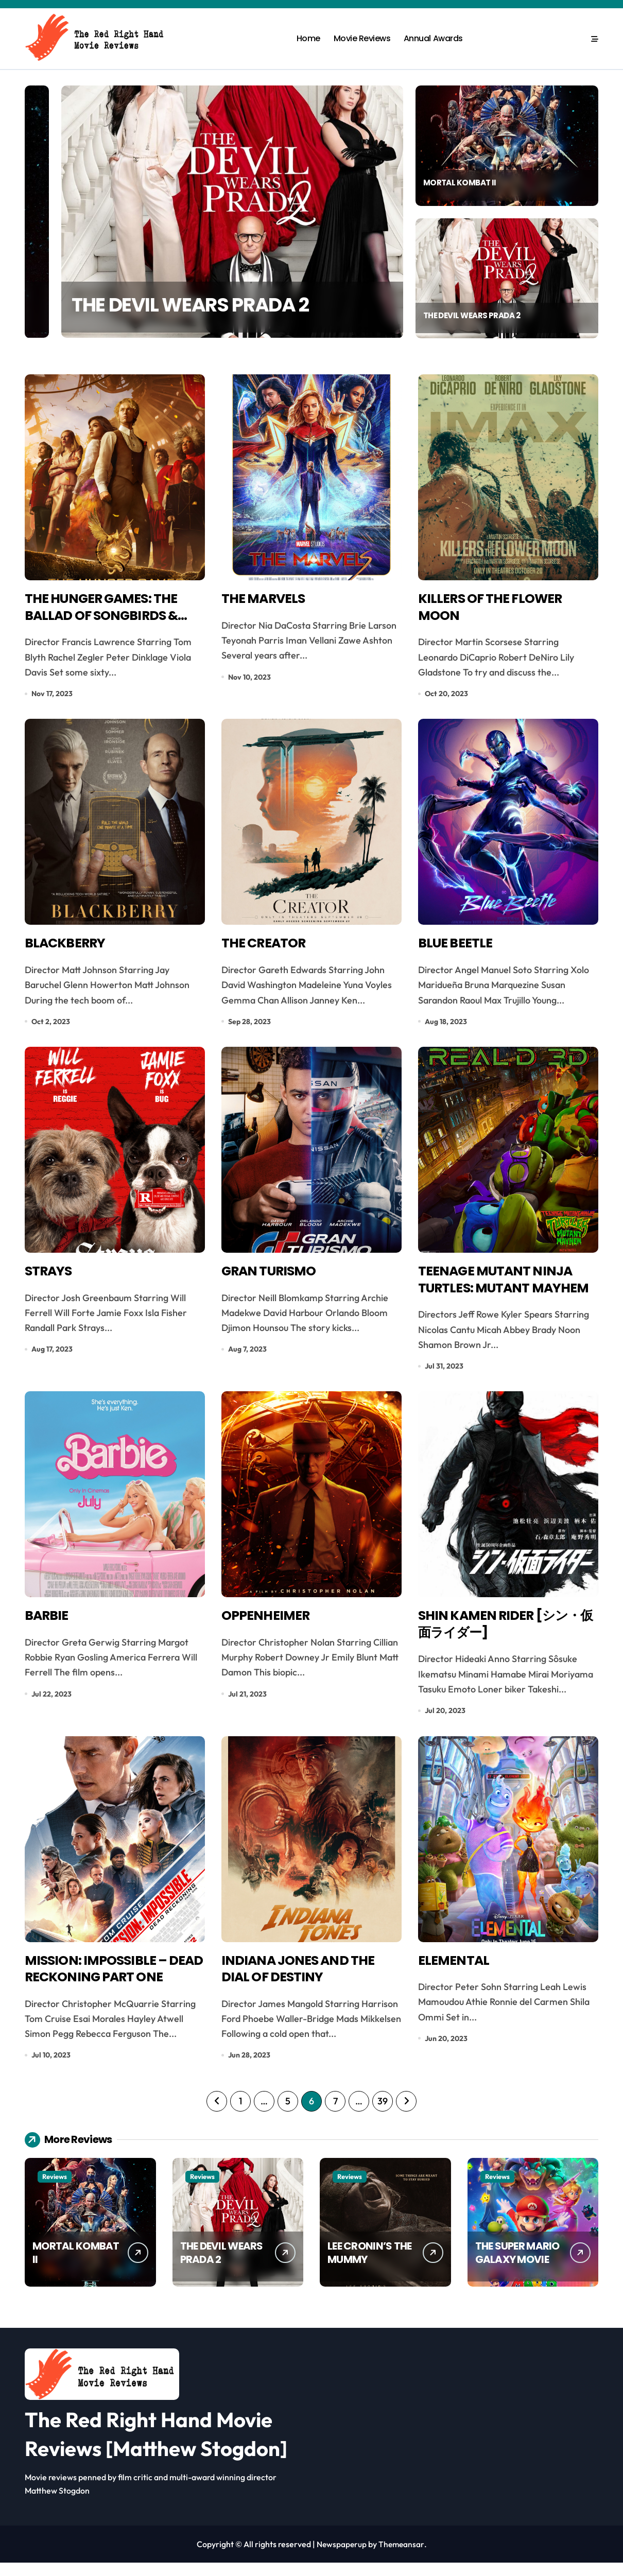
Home (308, 38)
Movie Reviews (362, 38)
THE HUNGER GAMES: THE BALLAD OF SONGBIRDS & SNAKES (107, 617)
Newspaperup (341, 2557)
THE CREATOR (267, 947)
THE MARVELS (266, 599)
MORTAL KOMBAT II (144, 301)
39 (382, 2114)
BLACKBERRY (68, 947)
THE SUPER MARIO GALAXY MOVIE (517, 2266)
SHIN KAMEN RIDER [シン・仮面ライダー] (505, 1633)
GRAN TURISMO (272, 1276)
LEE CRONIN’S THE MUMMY (369, 2266)
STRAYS (50, 1276)
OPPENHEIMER (268, 1624)
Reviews (54, 2190)
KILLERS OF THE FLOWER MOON (495, 608)
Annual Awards (433, 38)
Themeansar (401, 2557)
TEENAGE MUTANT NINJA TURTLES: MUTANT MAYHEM (501, 1294)
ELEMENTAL (455, 1971)
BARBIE (48, 1624)
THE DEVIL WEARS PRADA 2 (475, 314)
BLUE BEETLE (457, 947)
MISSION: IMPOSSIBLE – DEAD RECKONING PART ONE (104, 1989)
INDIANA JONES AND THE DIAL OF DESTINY (303, 1980)
